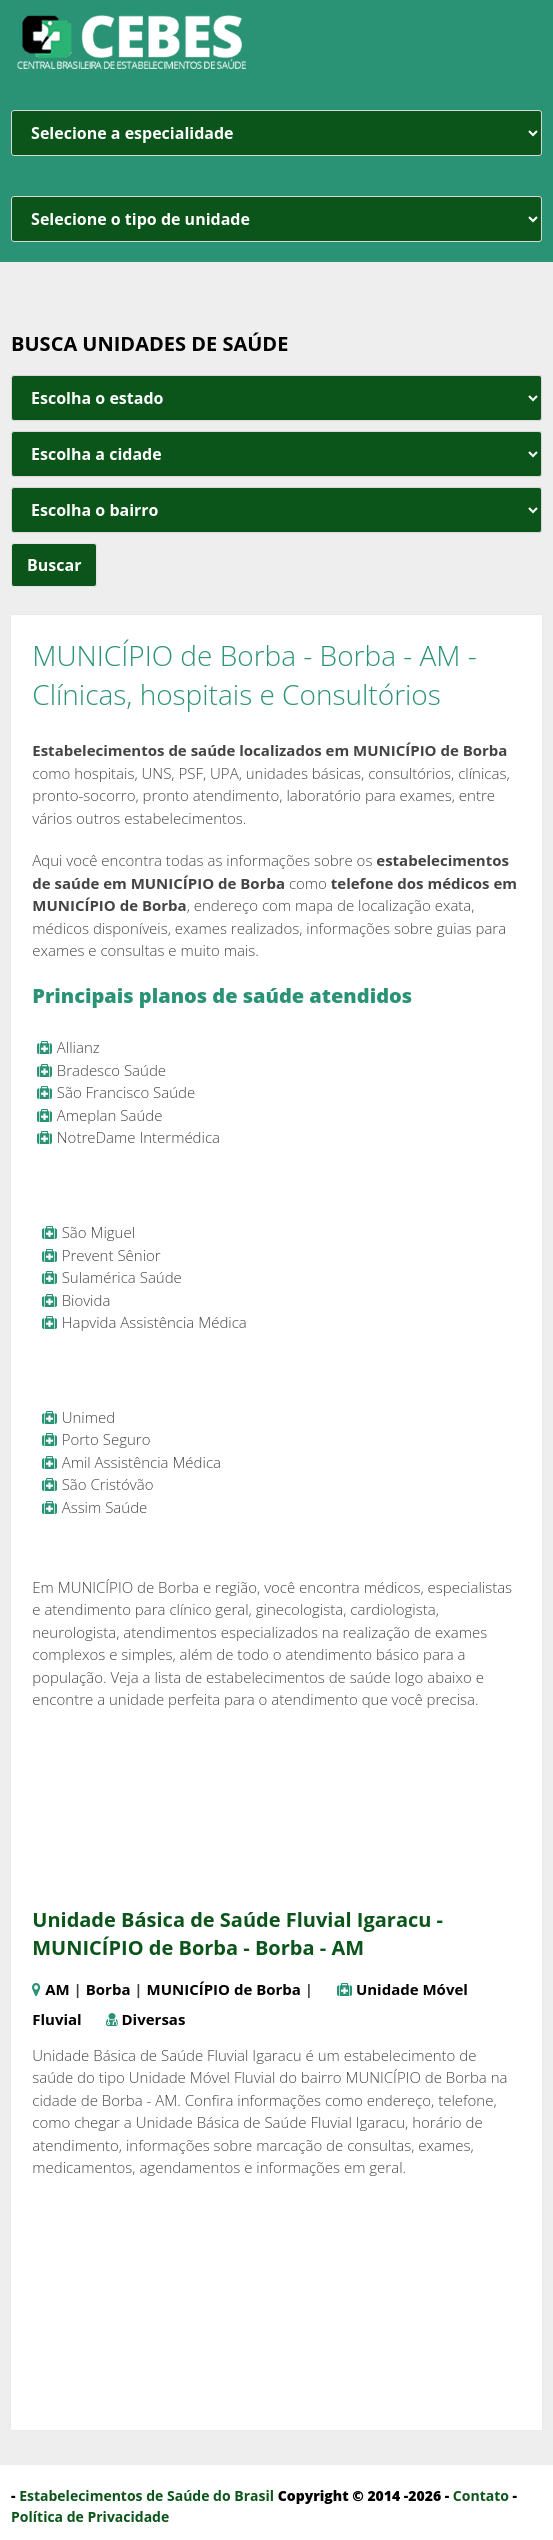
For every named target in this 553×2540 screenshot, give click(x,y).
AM (57, 1989)
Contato (481, 2495)
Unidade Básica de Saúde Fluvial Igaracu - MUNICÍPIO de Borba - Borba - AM (237, 1933)
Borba (108, 1989)
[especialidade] (276, 133)
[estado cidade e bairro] (276, 398)
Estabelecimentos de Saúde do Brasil (146, 2495)
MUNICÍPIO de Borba (224, 1989)
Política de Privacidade (90, 2516)
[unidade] (276, 219)
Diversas (154, 2019)
